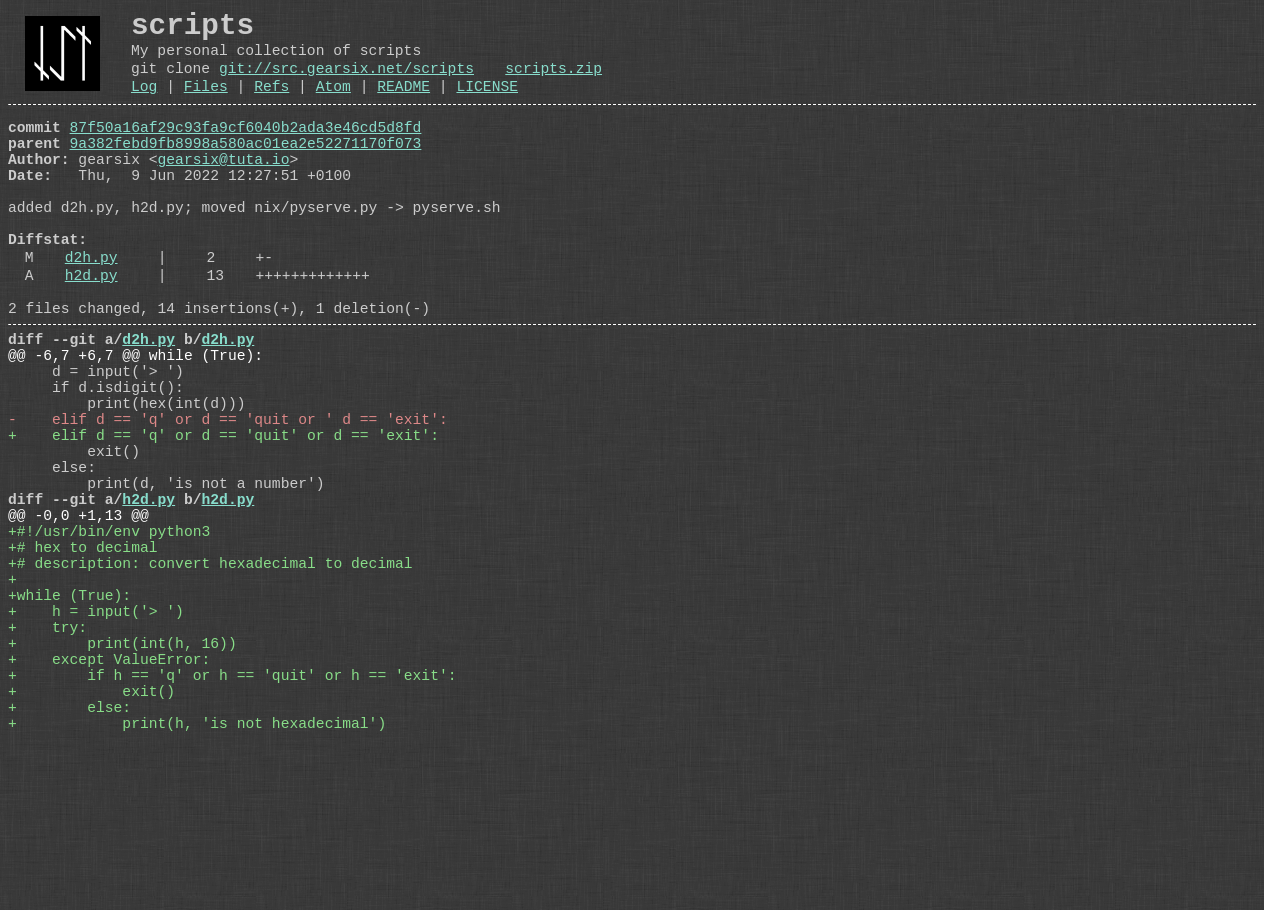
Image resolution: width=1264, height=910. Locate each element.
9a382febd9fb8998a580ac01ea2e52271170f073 (246, 169)
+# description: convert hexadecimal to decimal (210, 685)
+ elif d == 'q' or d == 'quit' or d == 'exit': (223, 525)
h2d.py (91, 333)
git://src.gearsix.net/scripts (346, 82)
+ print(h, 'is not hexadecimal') (197, 885)
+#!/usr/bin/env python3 (109, 645)
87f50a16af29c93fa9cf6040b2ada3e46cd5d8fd (246, 149)
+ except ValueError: (109, 805)
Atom (333, 104)
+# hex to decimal (83, 665)
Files (206, 104)
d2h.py (91, 311)
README (403, 104)
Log (144, 104)
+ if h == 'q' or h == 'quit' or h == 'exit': (232, 825)
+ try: (47, 765)
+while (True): (69, 725)
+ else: (69, 865)
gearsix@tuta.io (224, 189)
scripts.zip (553, 82)
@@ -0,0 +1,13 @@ (78, 625)
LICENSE (487, 104)
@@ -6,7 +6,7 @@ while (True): (135, 425)
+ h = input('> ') (96, 745)
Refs (271, 104)
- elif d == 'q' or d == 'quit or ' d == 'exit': (228, 505)
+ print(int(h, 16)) (122, 785)
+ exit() (91, 845)
